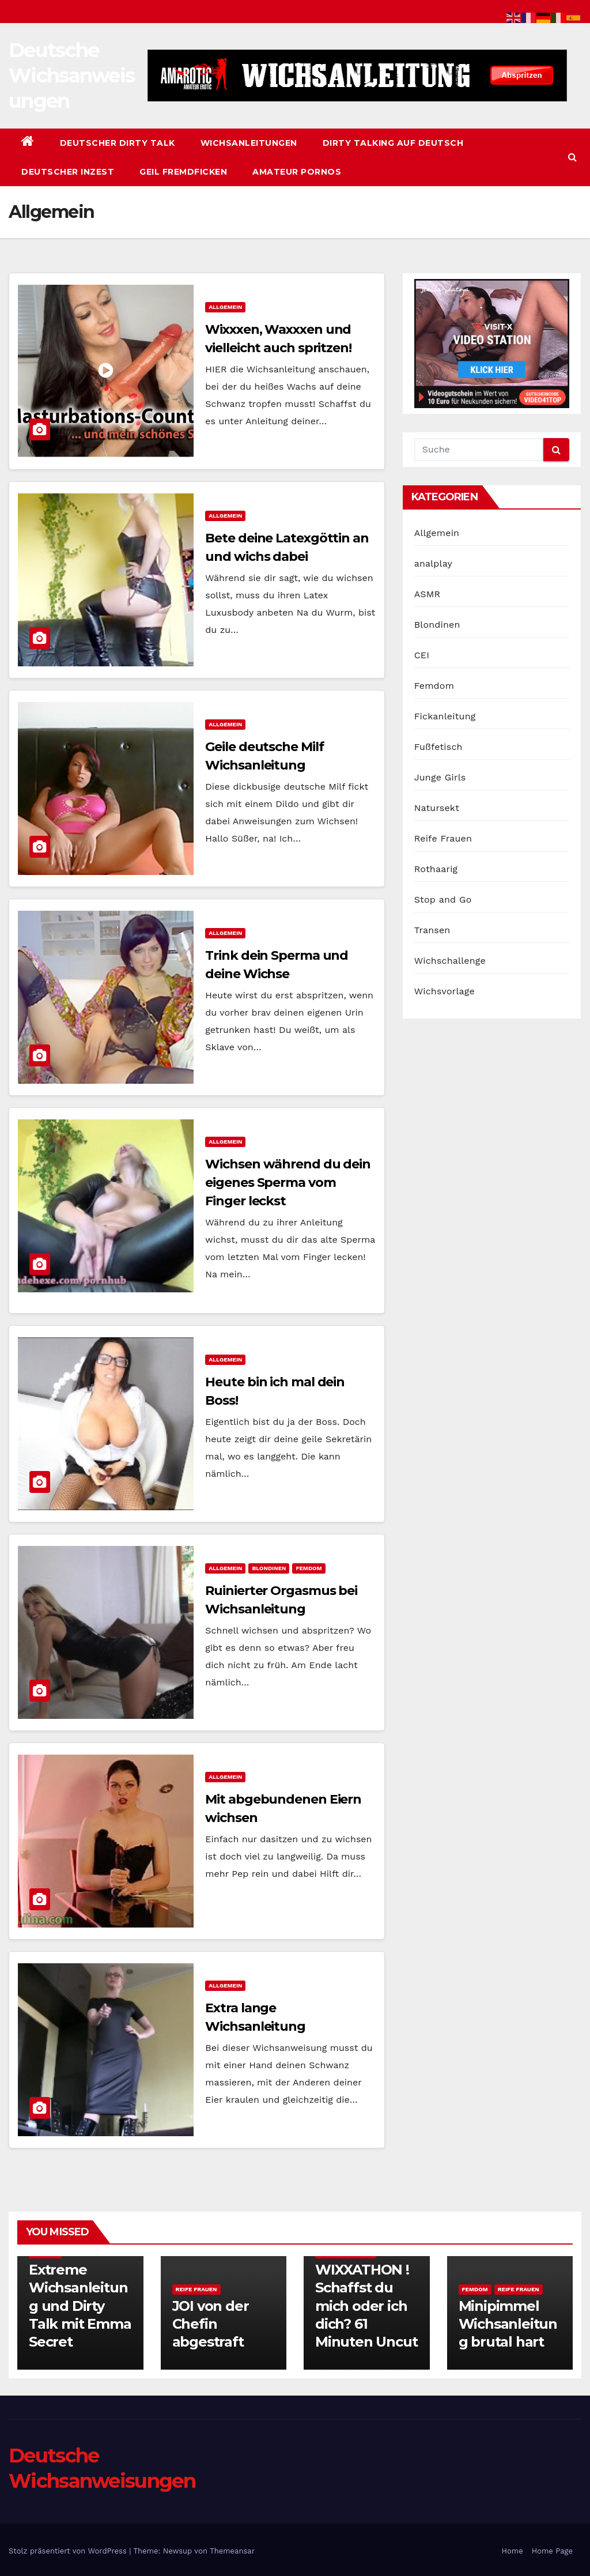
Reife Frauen (443, 838)
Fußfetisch (438, 746)
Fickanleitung (445, 716)
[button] (572, 157)
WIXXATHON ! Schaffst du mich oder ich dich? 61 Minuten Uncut (366, 2305)
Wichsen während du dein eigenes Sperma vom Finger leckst (287, 1182)
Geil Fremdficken (183, 172)
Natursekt (436, 807)
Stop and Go (443, 899)
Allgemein (225, 307)
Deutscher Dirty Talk (117, 143)
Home (512, 2551)
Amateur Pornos (296, 172)
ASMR (427, 594)
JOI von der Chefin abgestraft (210, 2324)
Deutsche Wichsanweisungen (71, 75)
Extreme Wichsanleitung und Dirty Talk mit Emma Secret (80, 2305)
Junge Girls (440, 777)
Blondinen (269, 1568)
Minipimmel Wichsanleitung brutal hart (508, 2324)
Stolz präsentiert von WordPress (69, 2551)
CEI (422, 655)
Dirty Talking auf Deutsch (393, 143)
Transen (432, 930)
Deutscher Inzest (67, 172)
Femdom (309, 1568)
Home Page (552, 2551)
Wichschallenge (450, 960)
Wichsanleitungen (249, 143)
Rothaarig (436, 868)
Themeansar (232, 2551)
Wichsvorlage (444, 991)
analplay (433, 563)
